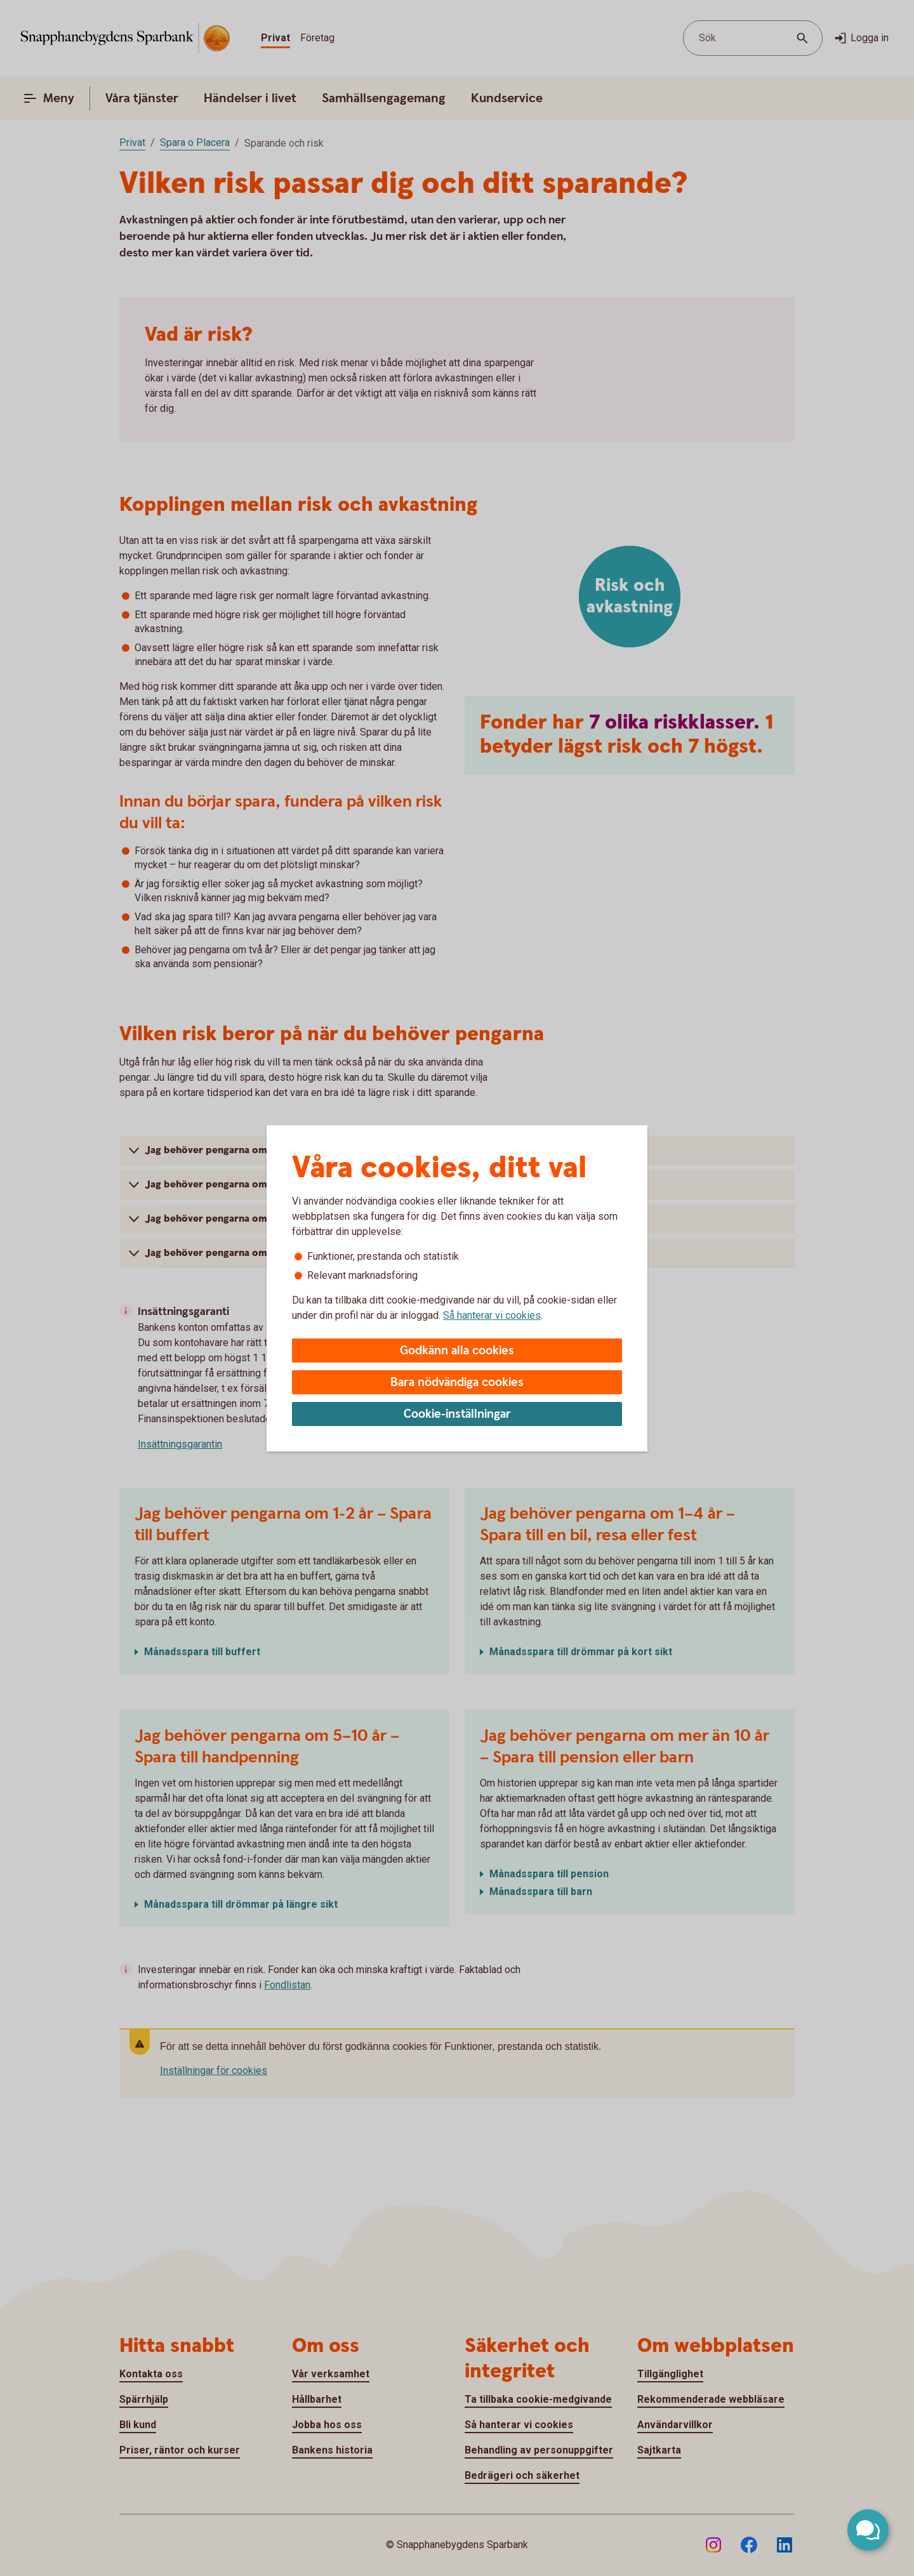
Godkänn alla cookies (457, 1351)
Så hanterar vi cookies (492, 1315)
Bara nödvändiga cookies (457, 1382)
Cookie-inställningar (457, 1414)
